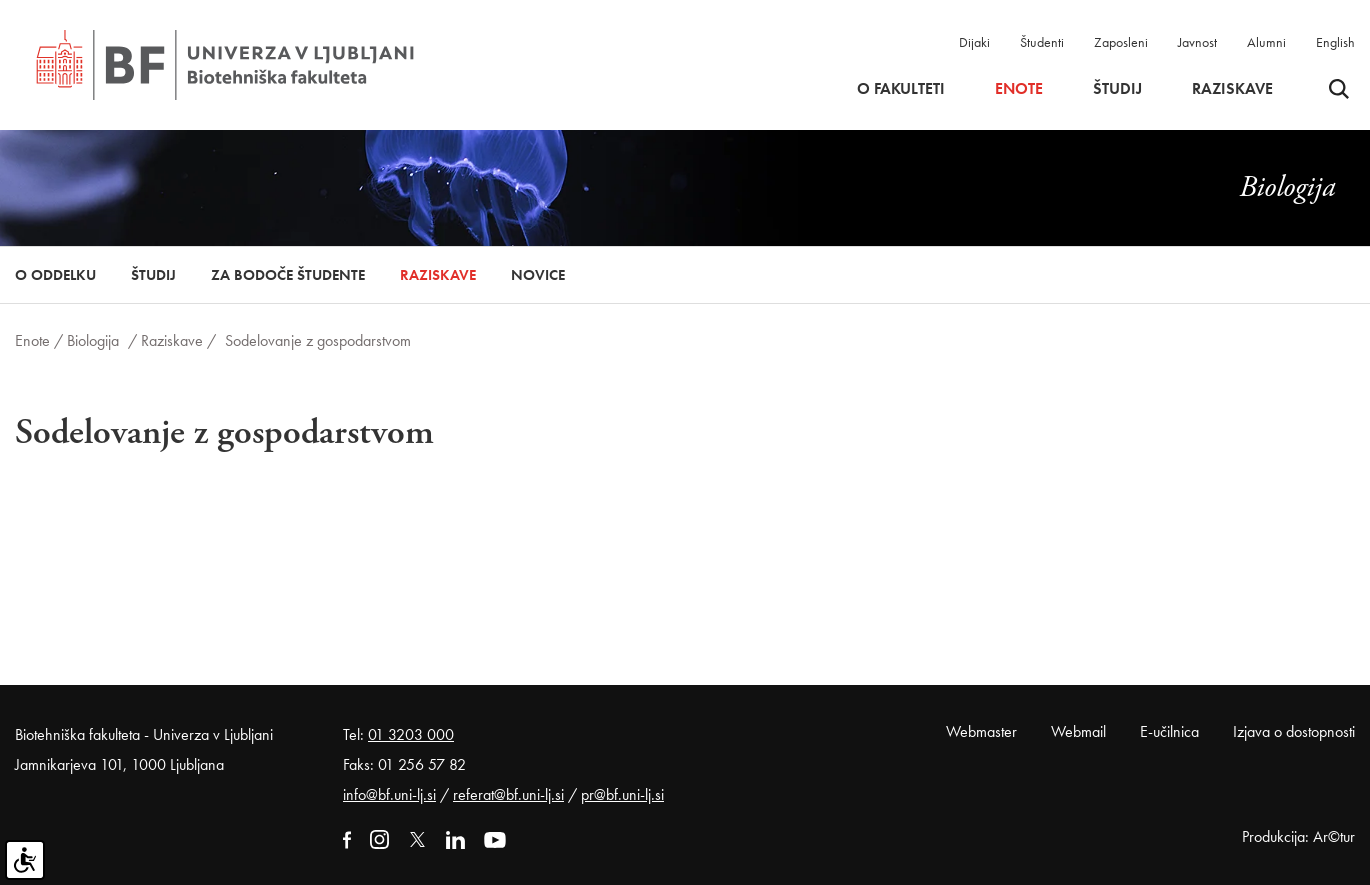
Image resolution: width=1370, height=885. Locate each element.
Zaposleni (1121, 42)
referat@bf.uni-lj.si (508, 794)
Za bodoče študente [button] (288, 275)
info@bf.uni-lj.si (389, 794)
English (1335, 42)
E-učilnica (1169, 731)
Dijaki (974, 42)
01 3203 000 (411, 734)
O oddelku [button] (55, 275)
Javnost (1197, 42)
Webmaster (981, 731)
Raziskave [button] (1232, 89)
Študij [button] (1117, 89)
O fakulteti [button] (901, 89)
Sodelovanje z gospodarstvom (318, 340)
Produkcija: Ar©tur (1298, 836)
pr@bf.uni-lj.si (622, 794)
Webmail (1078, 731)
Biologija (93, 340)
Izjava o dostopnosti (1294, 731)
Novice (538, 275)
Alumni (1266, 42)
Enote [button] (1019, 89)
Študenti (1042, 42)
